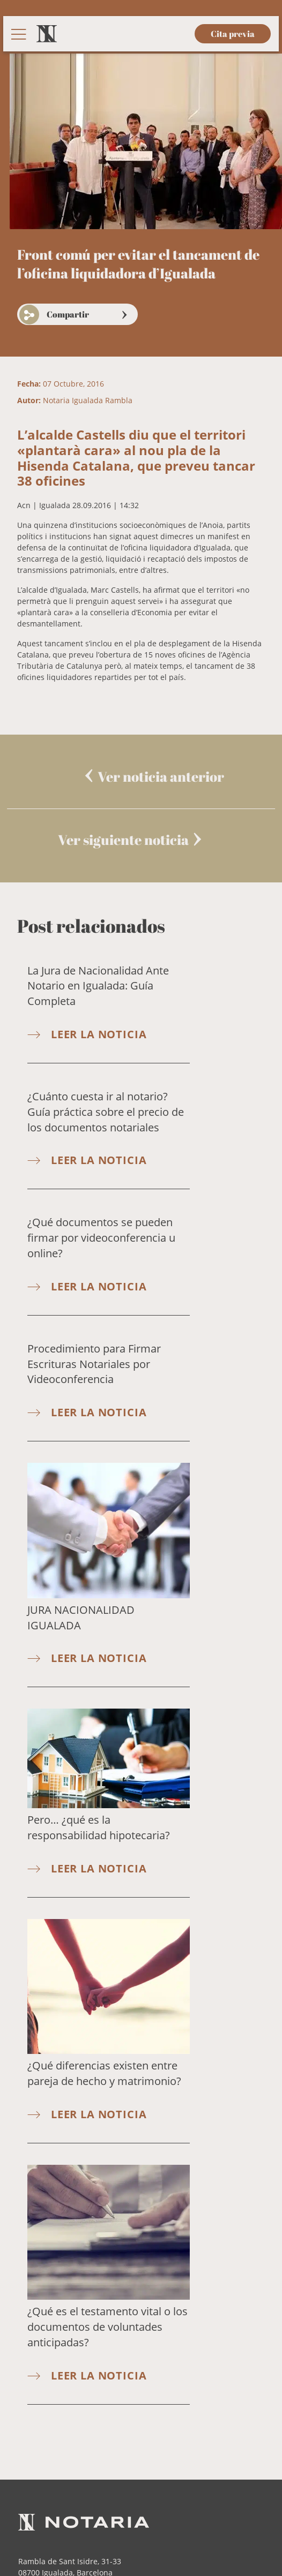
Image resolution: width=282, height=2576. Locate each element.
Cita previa (233, 34)
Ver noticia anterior (161, 776)
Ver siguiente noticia (123, 839)
